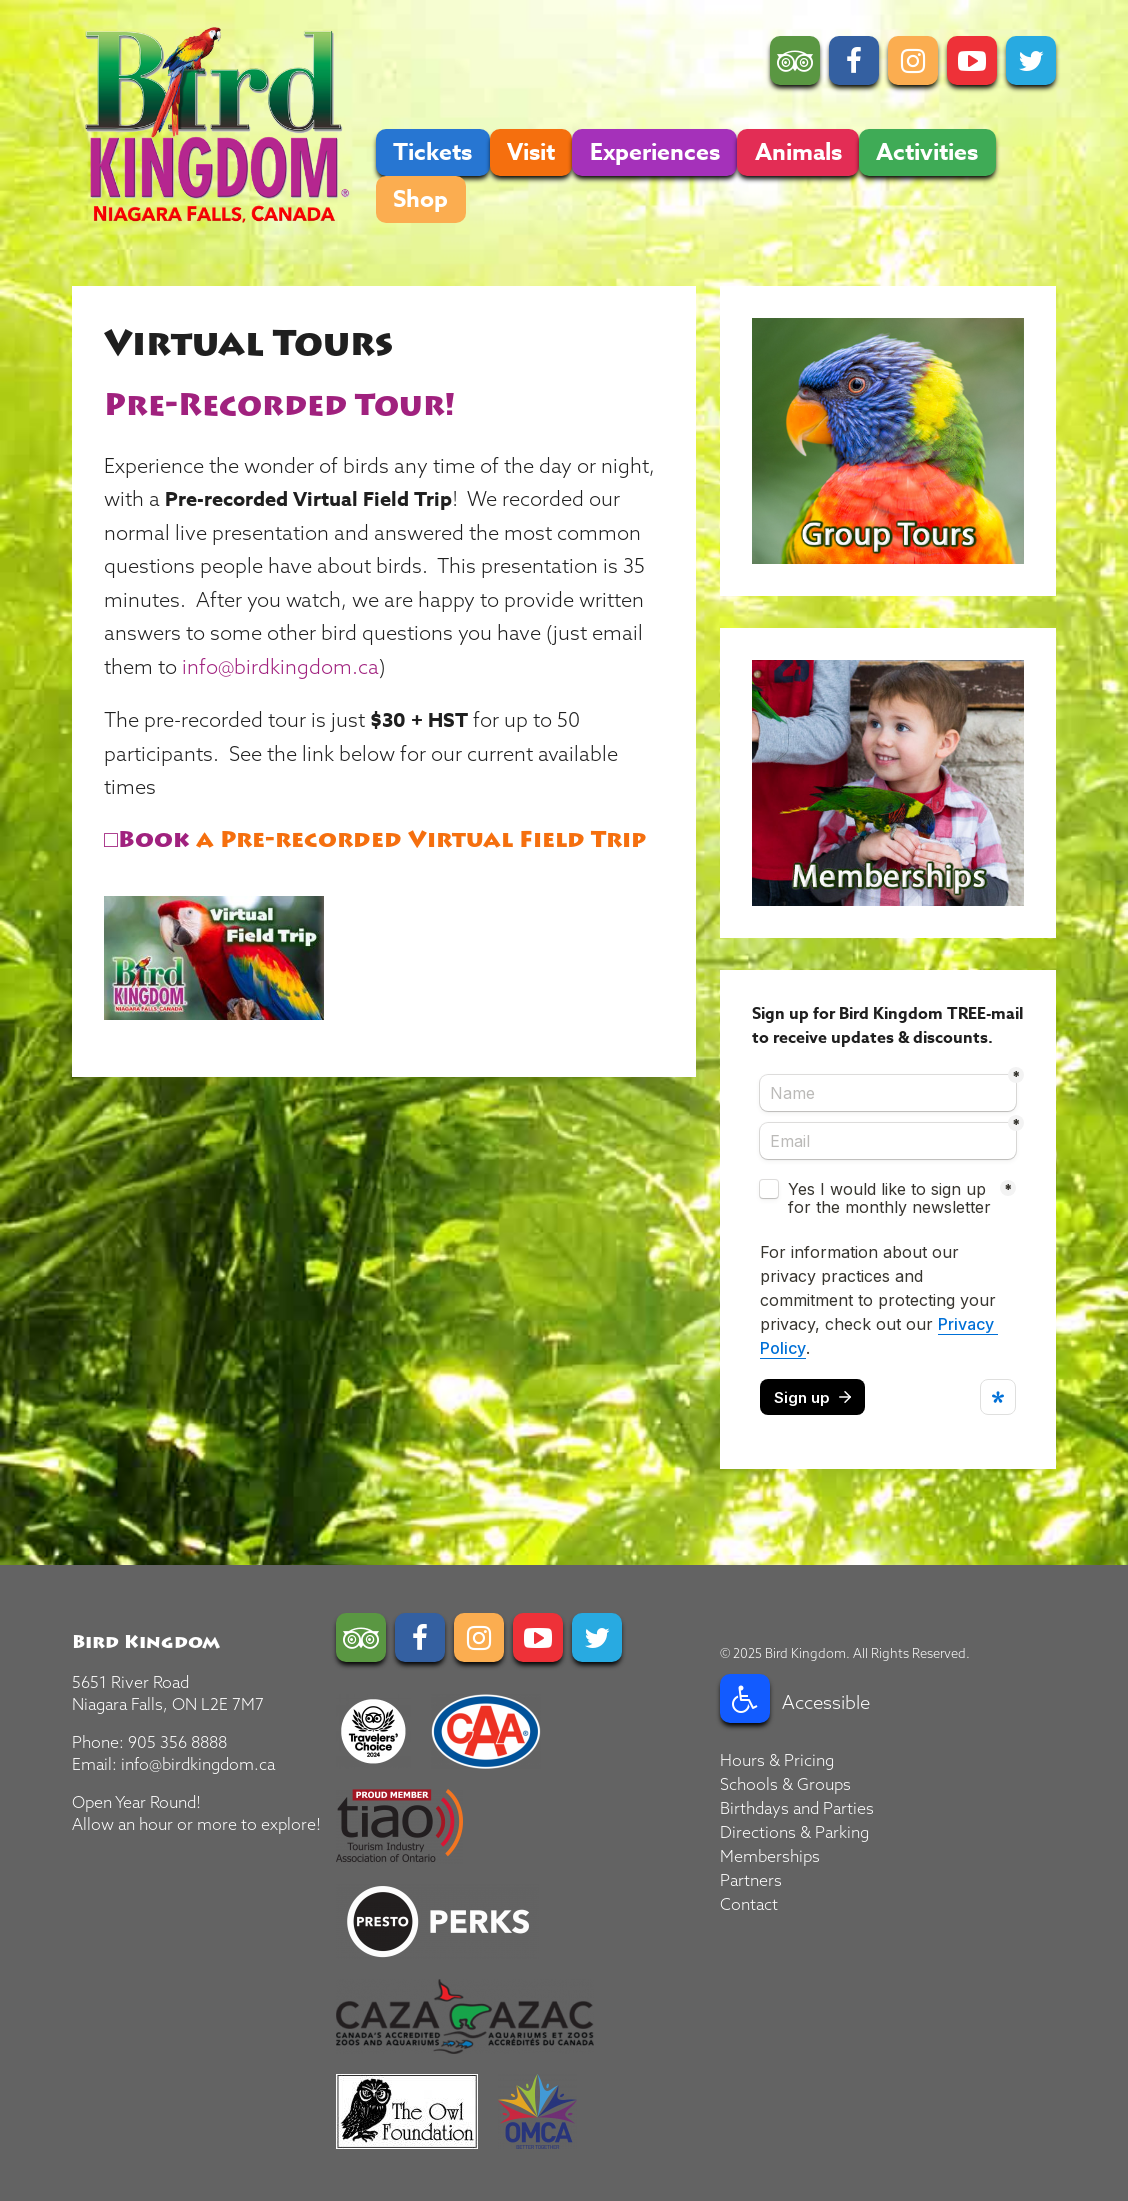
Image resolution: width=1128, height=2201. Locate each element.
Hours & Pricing (777, 1760)
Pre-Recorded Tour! (279, 405)
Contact (749, 1904)
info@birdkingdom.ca (280, 666)
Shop (420, 199)
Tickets (432, 152)
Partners (751, 1880)
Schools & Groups (785, 1784)
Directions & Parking (794, 1832)
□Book (147, 839)
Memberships (770, 1856)
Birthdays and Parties (797, 1808)
